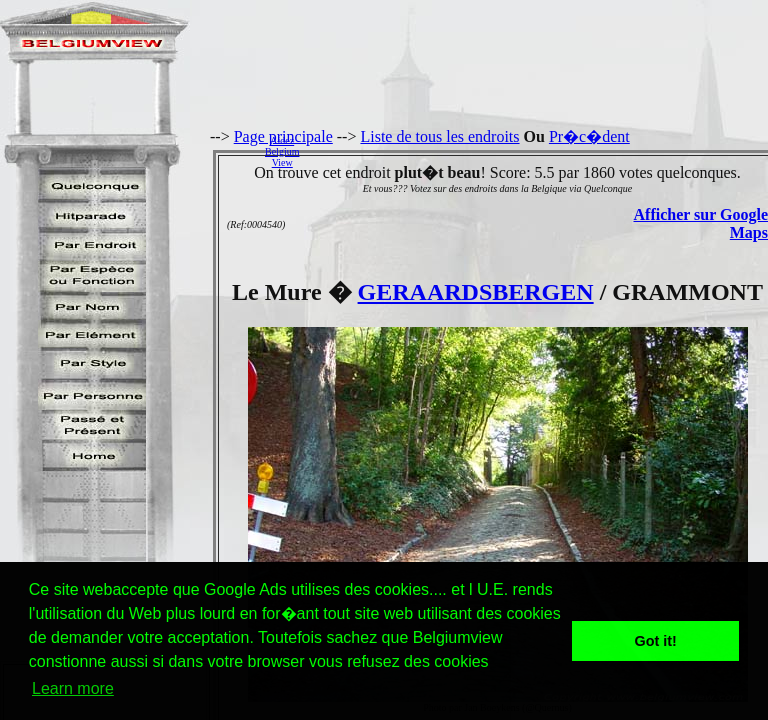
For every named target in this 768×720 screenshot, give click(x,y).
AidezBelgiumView (282, 151)
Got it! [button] (656, 641)
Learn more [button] (73, 688)
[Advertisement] (539, 151)
